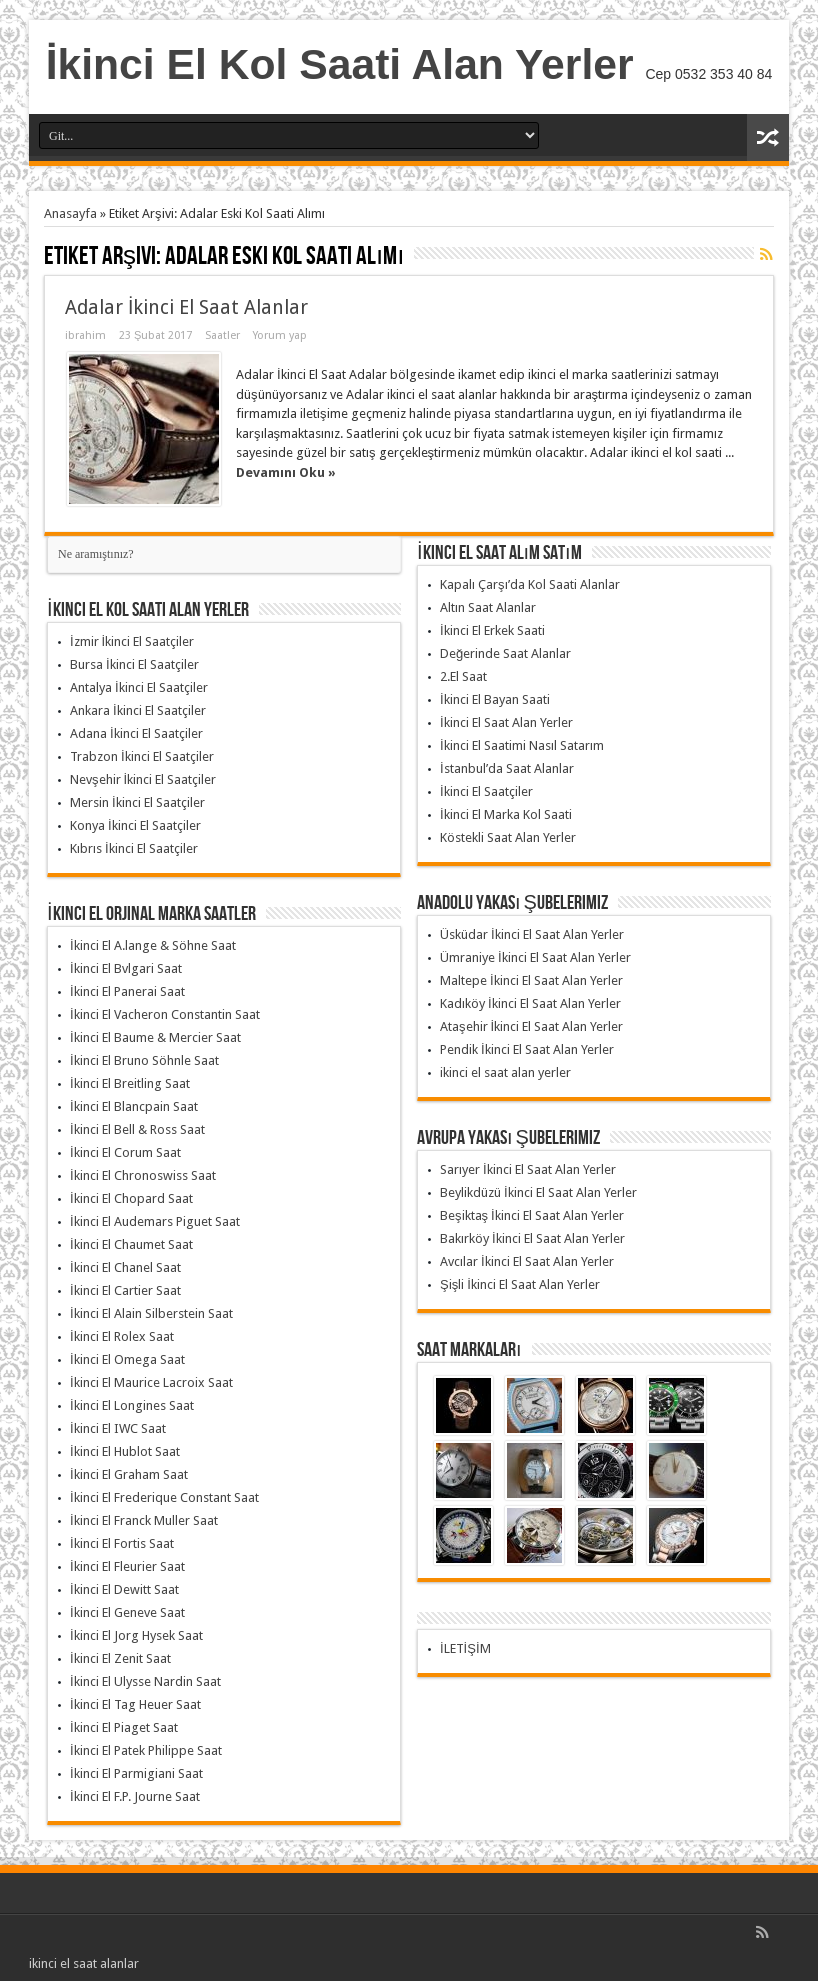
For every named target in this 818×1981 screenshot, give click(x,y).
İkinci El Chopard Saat (131, 1198)
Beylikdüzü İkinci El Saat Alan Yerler (538, 1192)
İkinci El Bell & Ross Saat (137, 1129)
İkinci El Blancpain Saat (134, 1106)
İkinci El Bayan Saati (495, 699)
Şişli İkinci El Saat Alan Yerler (520, 1284)
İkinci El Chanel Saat (125, 1267)
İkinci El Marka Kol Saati (506, 814)
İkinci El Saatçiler (486, 791)
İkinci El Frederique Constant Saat (164, 1497)
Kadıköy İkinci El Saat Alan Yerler (530, 1003)
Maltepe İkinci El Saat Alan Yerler (531, 980)
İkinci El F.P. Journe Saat (135, 1796)
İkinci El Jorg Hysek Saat (136, 1635)
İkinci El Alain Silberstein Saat (151, 1313)
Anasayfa (70, 213)
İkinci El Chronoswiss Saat (143, 1175)
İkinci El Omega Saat (127, 1359)
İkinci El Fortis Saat (122, 1543)
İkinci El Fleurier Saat (127, 1566)
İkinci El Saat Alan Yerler (506, 722)
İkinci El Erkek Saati (492, 630)
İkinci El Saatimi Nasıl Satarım (522, 745)
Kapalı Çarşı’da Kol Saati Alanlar (530, 584)
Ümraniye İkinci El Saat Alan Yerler (535, 957)
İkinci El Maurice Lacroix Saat (151, 1382)
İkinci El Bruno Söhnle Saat (144, 1060)
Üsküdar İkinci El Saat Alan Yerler (532, 934)
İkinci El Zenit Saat (120, 1658)
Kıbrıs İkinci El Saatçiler (134, 848)
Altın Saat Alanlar (488, 607)
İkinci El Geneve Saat (127, 1612)
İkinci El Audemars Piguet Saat (155, 1221)
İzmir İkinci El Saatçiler (132, 641)
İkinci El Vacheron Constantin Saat (165, 1014)
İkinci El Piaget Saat (124, 1727)
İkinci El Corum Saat (125, 1152)
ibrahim (85, 335)
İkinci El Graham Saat (129, 1474)
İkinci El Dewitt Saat (124, 1589)
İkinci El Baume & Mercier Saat (155, 1037)
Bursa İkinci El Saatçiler (134, 664)
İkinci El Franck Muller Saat (144, 1520)
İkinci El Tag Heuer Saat (135, 1704)
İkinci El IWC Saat (118, 1428)
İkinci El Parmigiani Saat (136, 1773)
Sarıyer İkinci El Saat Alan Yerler (528, 1169)
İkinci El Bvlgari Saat (126, 968)
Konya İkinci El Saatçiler (135, 825)
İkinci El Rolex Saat (122, 1336)
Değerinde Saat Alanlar (505, 653)
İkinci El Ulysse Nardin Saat (145, 1681)
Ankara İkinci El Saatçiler (138, 710)
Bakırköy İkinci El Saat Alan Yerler (532, 1238)
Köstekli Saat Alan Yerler (508, 837)
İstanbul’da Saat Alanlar (507, 768)
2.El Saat (463, 676)
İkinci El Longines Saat (132, 1405)
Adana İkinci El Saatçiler (136, 733)
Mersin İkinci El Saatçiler (137, 802)
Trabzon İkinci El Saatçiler (142, 756)
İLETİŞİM (465, 1648)
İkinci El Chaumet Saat (131, 1244)
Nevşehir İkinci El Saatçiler (143, 779)
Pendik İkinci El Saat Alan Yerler (527, 1049)
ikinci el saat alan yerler (505, 1072)
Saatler (222, 335)
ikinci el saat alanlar (84, 1963)
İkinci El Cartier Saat (125, 1290)
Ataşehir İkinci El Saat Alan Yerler (531, 1026)
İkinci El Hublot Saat (125, 1451)
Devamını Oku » (286, 472)
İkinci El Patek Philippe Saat (146, 1750)
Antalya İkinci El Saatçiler (139, 687)
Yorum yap (280, 335)
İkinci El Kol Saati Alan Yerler (340, 64)
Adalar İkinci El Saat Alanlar (186, 307)
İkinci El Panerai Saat (127, 991)
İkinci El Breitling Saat (130, 1083)
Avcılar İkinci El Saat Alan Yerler (527, 1261)
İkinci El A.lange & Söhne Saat (153, 945)
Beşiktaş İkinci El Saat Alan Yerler (532, 1215)
